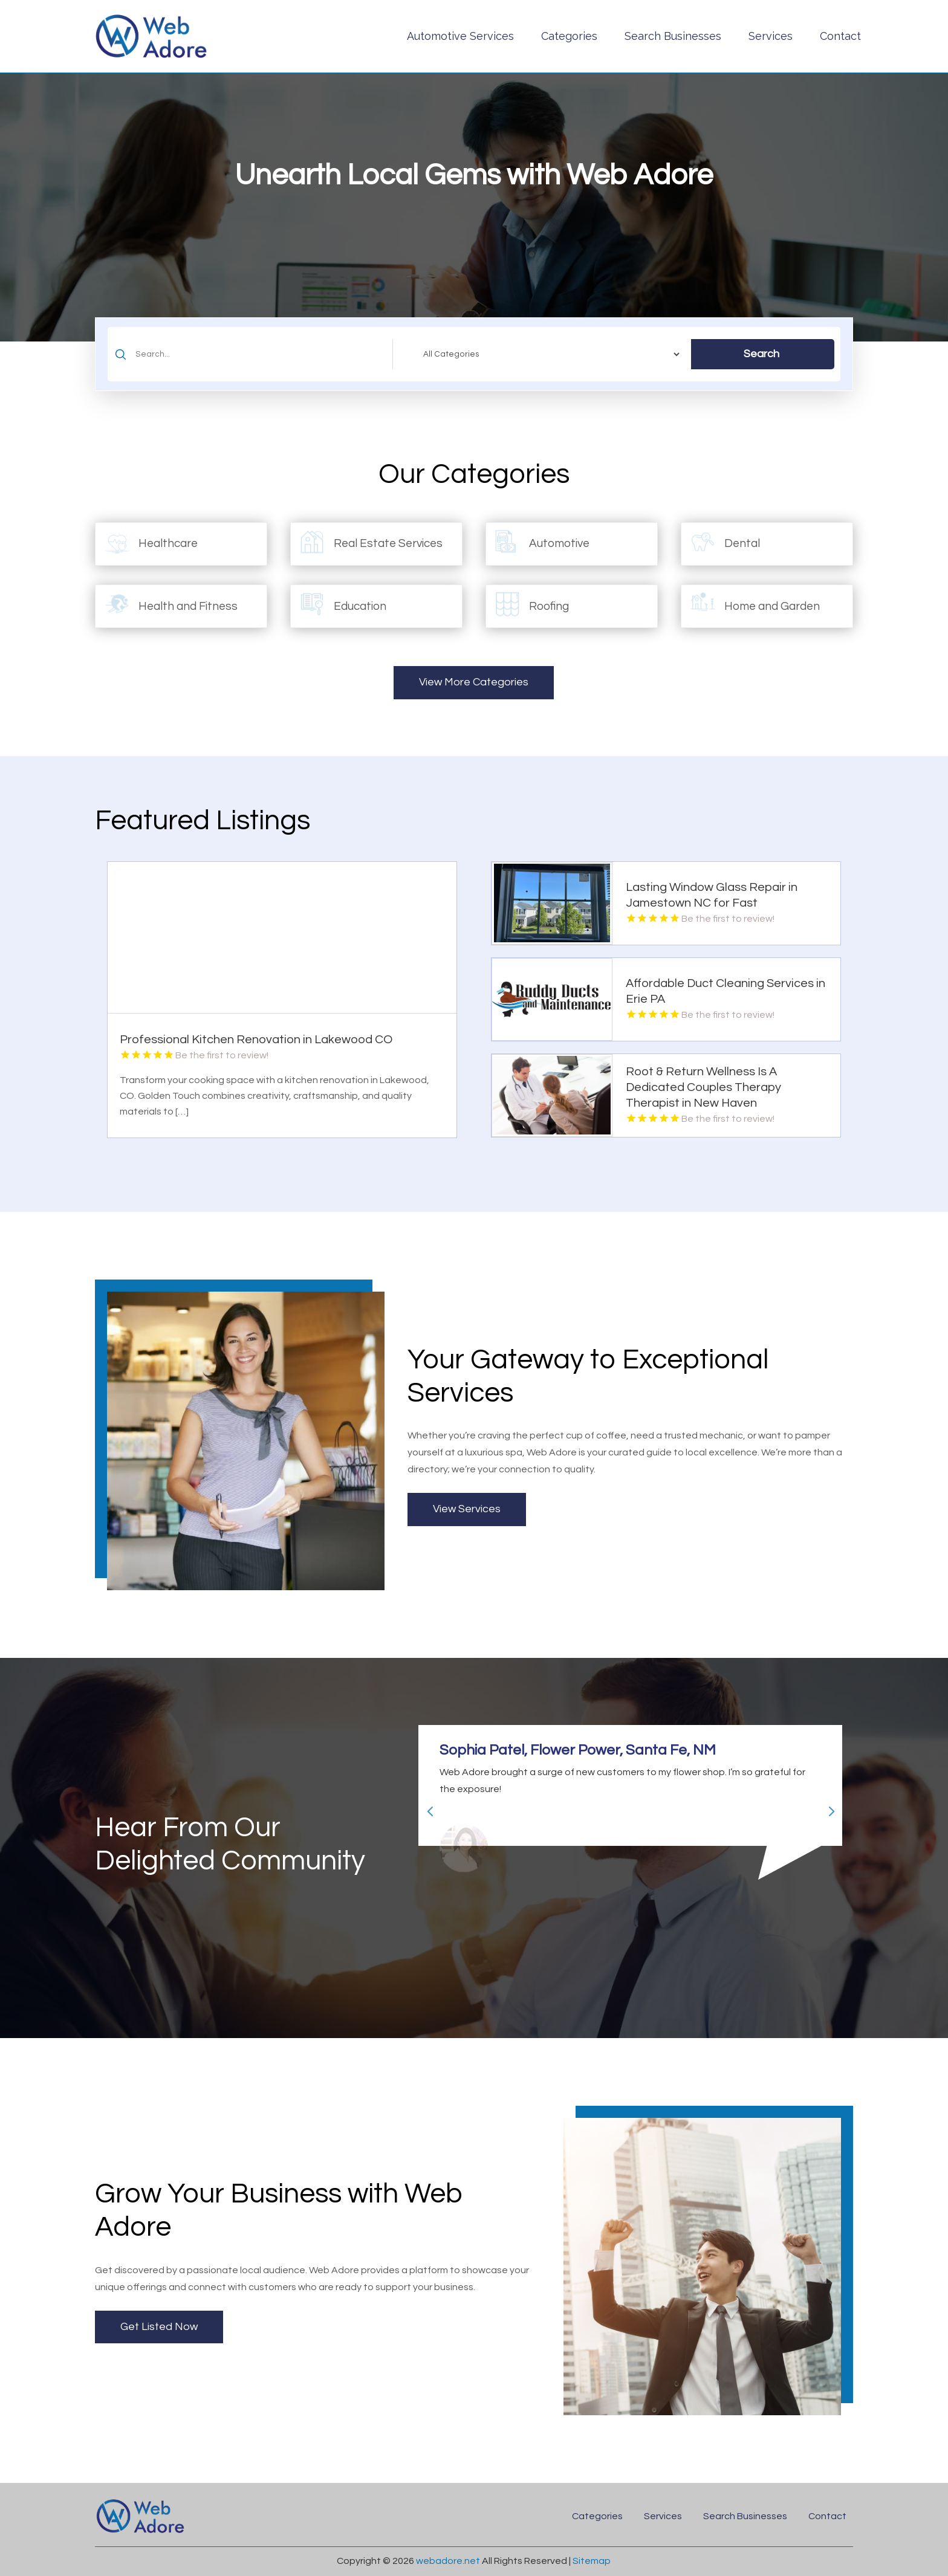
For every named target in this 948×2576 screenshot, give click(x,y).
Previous (426, 1806)
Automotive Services (460, 36)
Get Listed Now (159, 2326)
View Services (467, 1509)
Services (770, 36)
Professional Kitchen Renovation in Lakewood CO (256, 1040)
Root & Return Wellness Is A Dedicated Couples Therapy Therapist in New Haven (703, 1087)
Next (826, 1806)
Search (761, 354)
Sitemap (592, 2561)
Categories (569, 36)
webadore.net (448, 2561)
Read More (436, 1124)
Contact (840, 36)
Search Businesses (673, 36)
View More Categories (473, 682)
